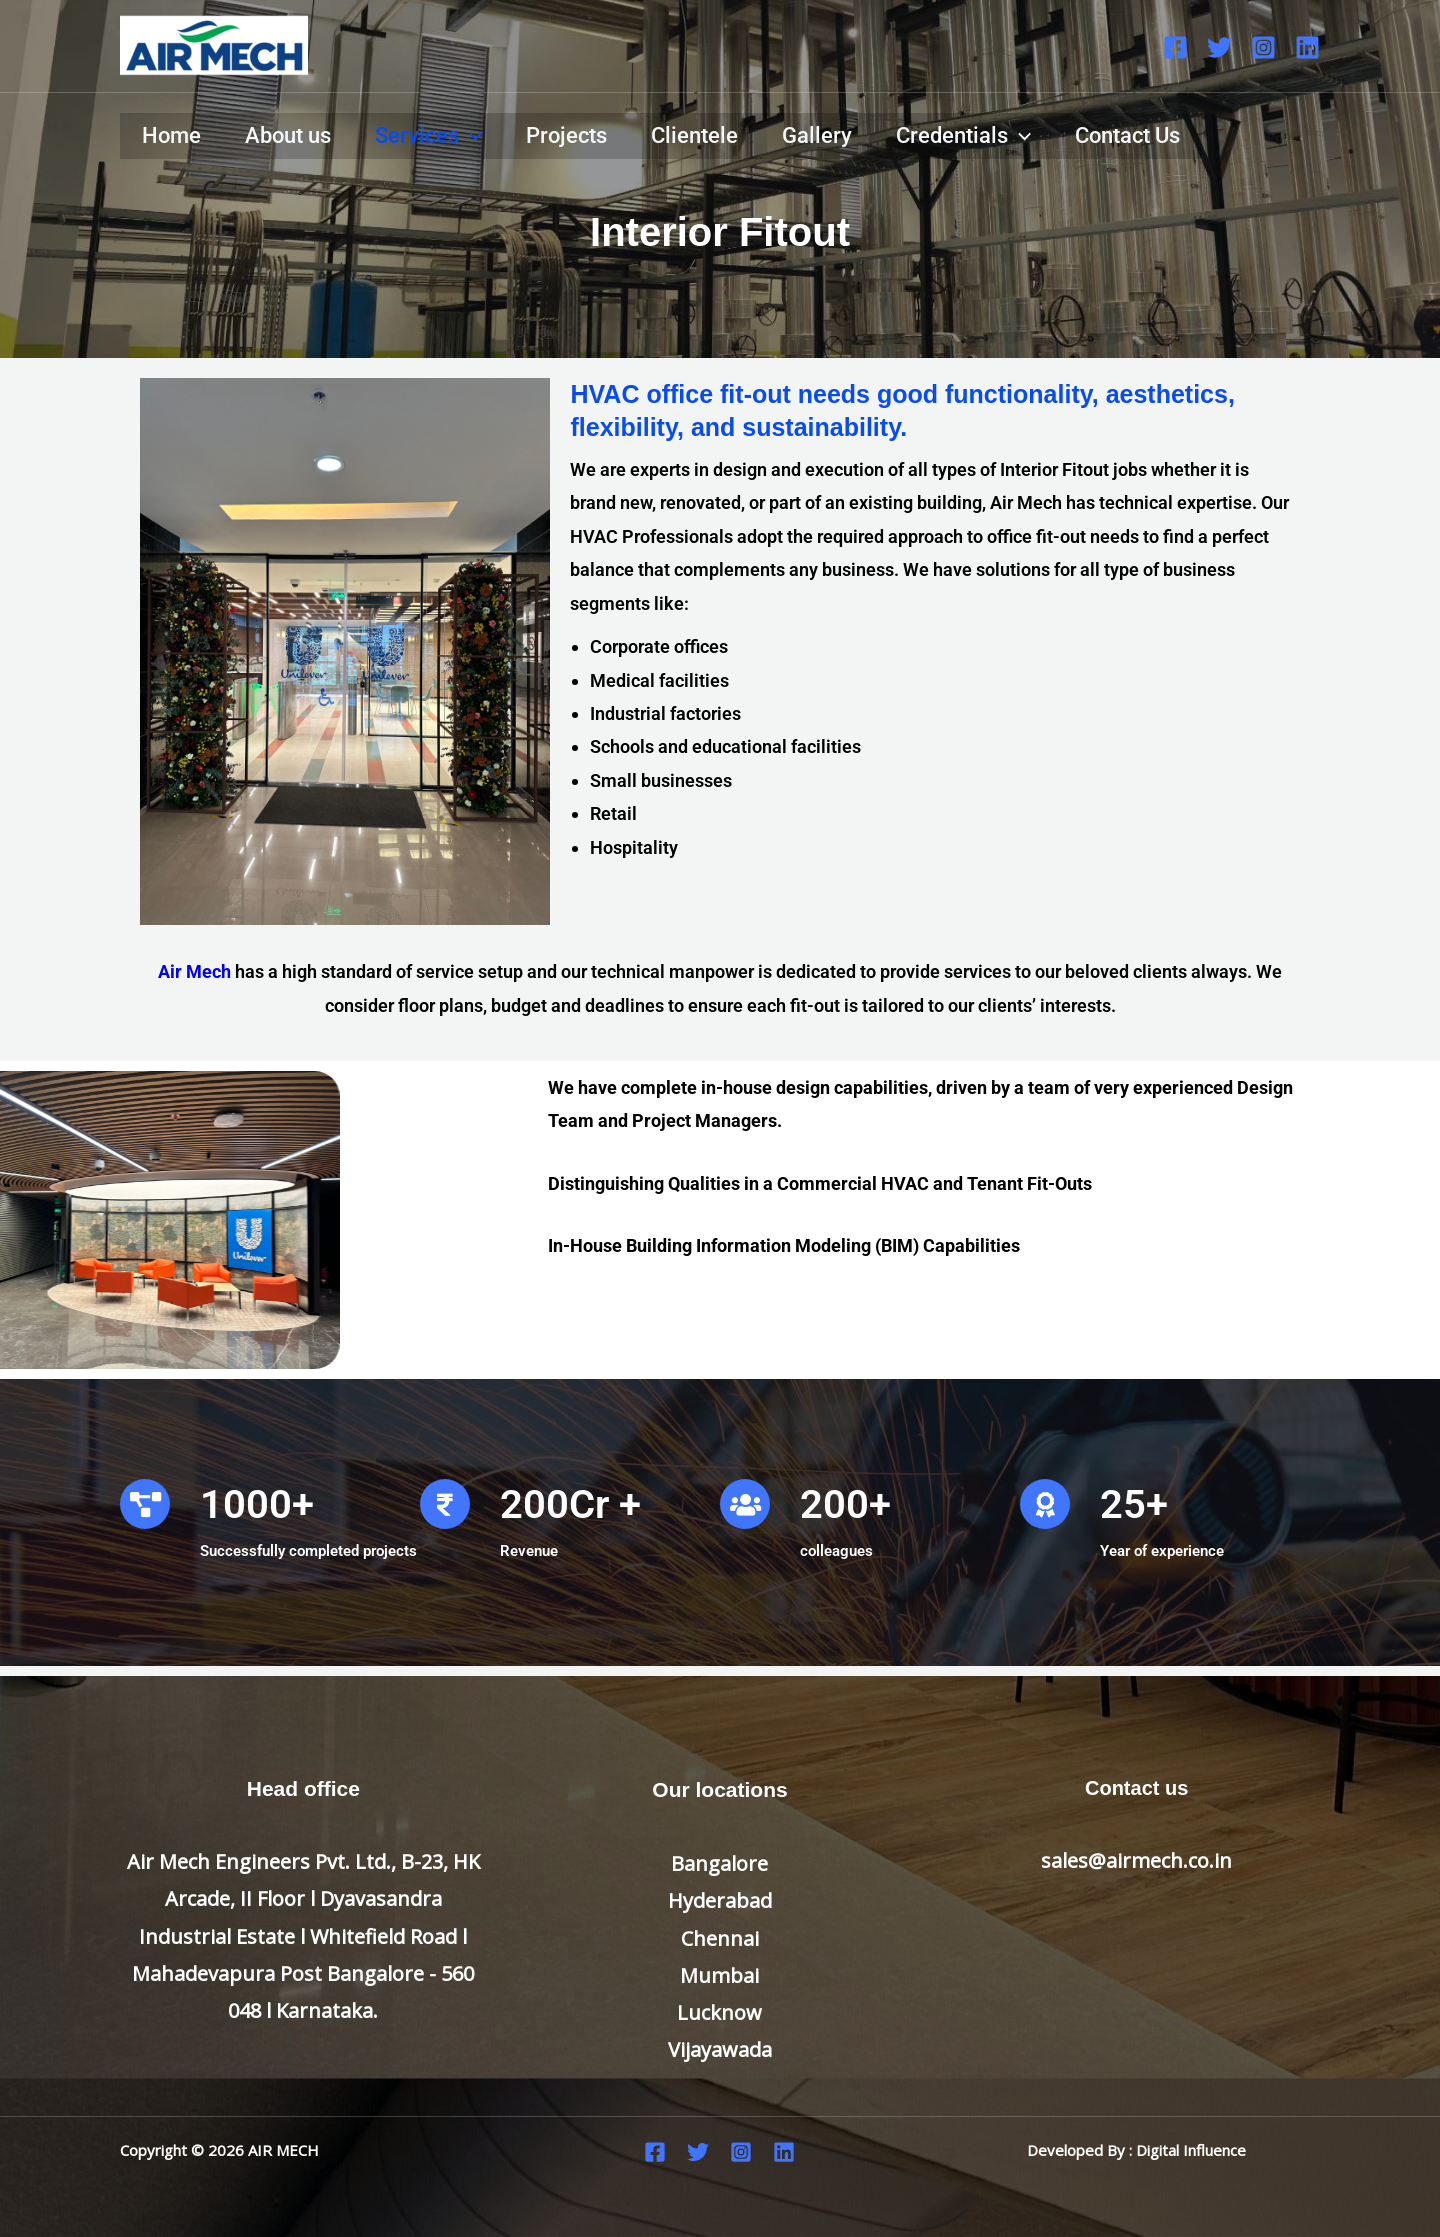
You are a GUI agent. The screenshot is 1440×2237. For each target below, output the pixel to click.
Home (171, 135)
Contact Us (1127, 135)
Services (428, 136)
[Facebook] (1175, 47)
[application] (470, 136)
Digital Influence (1191, 2150)
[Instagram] (1263, 47)
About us (288, 135)
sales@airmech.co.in (1136, 1860)
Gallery (817, 135)
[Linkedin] (1307, 47)
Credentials (963, 136)
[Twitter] (1219, 47)
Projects (566, 135)
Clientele (694, 135)
